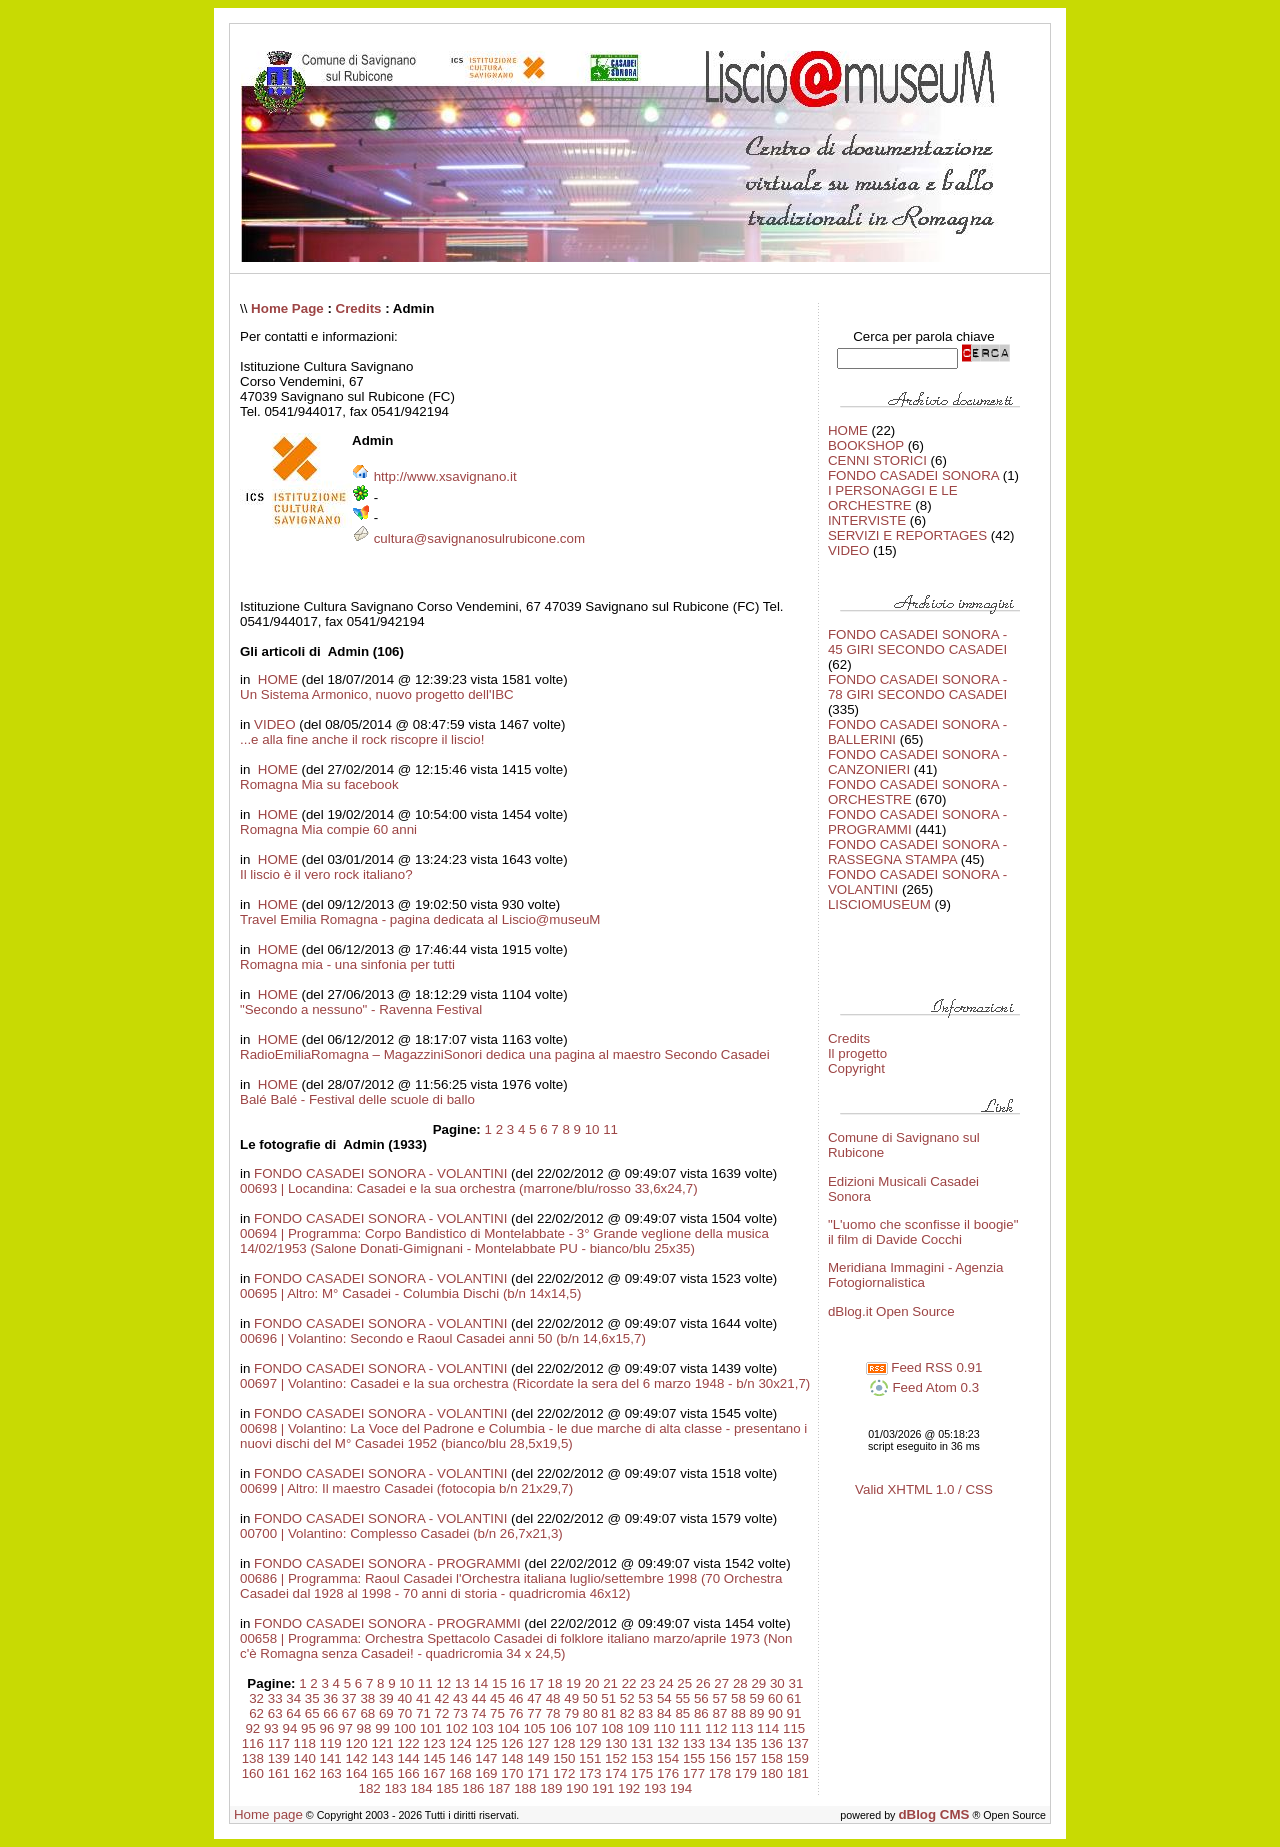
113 (742, 1728)
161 (279, 1773)
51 (608, 1698)
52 (627, 1698)
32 (256, 1698)
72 (442, 1713)
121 (382, 1743)
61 (794, 1698)
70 (404, 1713)
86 (701, 1713)
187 (499, 1788)
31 (795, 1683)
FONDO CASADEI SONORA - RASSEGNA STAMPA (917, 852)
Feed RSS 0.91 (924, 1367)
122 (408, 1743)
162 (305, 1773)
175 (642, 1773)
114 (768, 1728)
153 (642, 1758)
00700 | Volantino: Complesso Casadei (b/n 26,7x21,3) (401, 1533)
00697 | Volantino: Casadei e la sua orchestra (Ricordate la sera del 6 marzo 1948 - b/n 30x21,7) (525, 1383)
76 (516, 1713)
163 (331, 1773)
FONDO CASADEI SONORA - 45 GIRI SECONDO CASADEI (917, 642)
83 (645, 1713)
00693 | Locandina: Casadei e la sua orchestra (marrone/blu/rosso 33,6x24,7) (469, 1188)
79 (571, 1713)
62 (256, 1713)
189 (551, 1788)
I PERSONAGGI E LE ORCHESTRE (893, 498)
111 (690, 1728)
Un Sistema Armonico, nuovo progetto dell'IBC (377, 694)
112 (716, 1728)
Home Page (287, 308)
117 (279, 1743)
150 (564, 1758)
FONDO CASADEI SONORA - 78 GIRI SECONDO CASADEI (917, 687)
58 (738, 1698)
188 (525, 1788)
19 (573, 1683)
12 (443, 1683)
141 (331, 1758)
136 (772, 1743)
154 (668, 1758)
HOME (276, 679)
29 (758, 1683)
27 (721, 1683)
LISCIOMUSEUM (879, 904)
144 (408, 1758)
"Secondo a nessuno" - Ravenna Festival (361, 1009)
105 (534, 1728)
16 (518, 1683)
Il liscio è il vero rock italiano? (326, 874)
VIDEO (274, 724)
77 (534, 1713)
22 (629, 1683)
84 (664, 1713)
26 (703, 1683)
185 (447, 1788)
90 (775, 1713)
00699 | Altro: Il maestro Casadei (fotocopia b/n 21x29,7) (406, 1488)
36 (330, 1698)
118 (305, 1743)
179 (746, 1773)
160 (253, 1773)
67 (349, 1713)
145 (434, 1758)
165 (382, 1773)
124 (460, 1743)
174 (616, 1773)
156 (720, 1758)
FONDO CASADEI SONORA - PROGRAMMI (387, 1563)
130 (616, 1743)
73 (460, 1713)
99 (382, 1728)
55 (682, 1698)
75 (497, 1713)
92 (252, 1728)
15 (499, 1683)
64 (293, 1713)
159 (798, 1758)
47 (534, 1698)
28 (740, 1683)
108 (612, 1728)
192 (629, 1788)
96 (327, 1728)
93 (271, 1728)
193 (655, 1788)
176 (668, 1773)
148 (512, 1758)
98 (364, 1728)
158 (772, 1758)
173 (590, 1773)
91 (794, 1713)
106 (560, 1728)
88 (738, 1713)
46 (516, 1698)
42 (442, 1698)
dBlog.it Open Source (891, 1311)
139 (279, 1758)
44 (479, 1698)
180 (772, 1773)
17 (536, 1683)
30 (777, 1683)
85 (682, 1713)
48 (553, 1698)
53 (645, 1698)
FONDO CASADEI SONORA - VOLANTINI (380, 1173)
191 (603, 1788)
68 (367, 1713)
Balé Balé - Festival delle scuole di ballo (357, 1099)
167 (434, 1773)
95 (308, 1728)
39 (386, 1698)
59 (757, 1698)
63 (275, 1713)
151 (590, 1758)
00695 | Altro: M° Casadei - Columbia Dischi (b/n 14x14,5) (410, 1293)
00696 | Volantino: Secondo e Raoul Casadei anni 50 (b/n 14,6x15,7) (443, 1338)
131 (642, 1743)
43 (460, 1698)
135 (746, 1743)
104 (508, 1728)
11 (610, 1129)
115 (794, 1728)
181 (798, 1773)
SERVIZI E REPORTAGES (907, 535)
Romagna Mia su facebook (319, 784)
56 (701, 1698)
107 (586, 1728)
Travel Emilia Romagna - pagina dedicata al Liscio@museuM (420, 919)
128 (564, 1743)
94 (289, 1728)
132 (668, 1743)
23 (647, 1683)
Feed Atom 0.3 (924, 1387)
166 (408, 1773)
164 (357, 1773)
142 (357, 1758)
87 (719, 1713)
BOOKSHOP (866, 445)
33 (275, 1698)
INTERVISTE (867, 520)
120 (357, 1743)
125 (486, 1743)
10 (592, 1129)
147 (486, 1758)
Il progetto (857, 1053)
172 (564, 1773)
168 (460, 1773)
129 (590, 1743)
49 (571, 1698)
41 (423, 1698)
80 (590, 1713)
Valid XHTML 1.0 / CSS (924, 1489)
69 (386, 1713)
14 (480, 1683)
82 (627, 1713)
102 (457, 1728)
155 (694, 1758)
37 (349, 1698)
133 (694, 1743)
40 (404, 1698)
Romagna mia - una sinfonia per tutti (347, 964)
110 (664, 1728)
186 (473, 1788)
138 (253, 1758)
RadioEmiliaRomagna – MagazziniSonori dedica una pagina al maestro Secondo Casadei (505, 1054)
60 (775, 1698)
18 (555, 1683)
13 (462, 1683)
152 (616, 1758)
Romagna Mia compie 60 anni (328, 829)
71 (423, 1713)
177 (694, 1773)
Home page (268, 1814)
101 (431, 1728)
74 (479, 1713)
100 (405, 1728)
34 (293, 1698)
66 (330, 1713)
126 (512, 1743)
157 (746, 1758)
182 (369, 1788)
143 (382, 1758)
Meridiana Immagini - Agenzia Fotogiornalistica (916, 1275)
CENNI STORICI (877, 460)
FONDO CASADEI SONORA (913, 475)
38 (367, 1698)
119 (331, 1743)
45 (497, 1698)
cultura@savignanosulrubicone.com (479, 538)
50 (590, 1698)
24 (666, 1683)
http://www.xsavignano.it (445, 476)
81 (608, 1713)
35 (312, 1698)
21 (610, 1683)
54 (664, 1698)
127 (538, 1743)
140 (305, 1758)
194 (681, 1788)
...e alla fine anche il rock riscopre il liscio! (362, 739)
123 (434, 1743)
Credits (359, 308)
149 (538, 1758)
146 (460, 1758)
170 (512, 1773)
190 (577, 1788)
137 (798, 1743)
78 (553, 1713)
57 (719, 1698)
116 (253, 1743)
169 (486, 1773)
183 (395, 1788)
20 (592, 1683)
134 (720, 1743)
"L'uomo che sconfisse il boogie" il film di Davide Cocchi (923, 1232)
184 (421, 1788)
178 (720, 1773)
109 (638, 1728)
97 (345, 1728)
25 (684, 1683)
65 (312, 1713)
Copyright (856, 1068)
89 (757, 1713)
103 (483, 1728)
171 (538, 1773)
